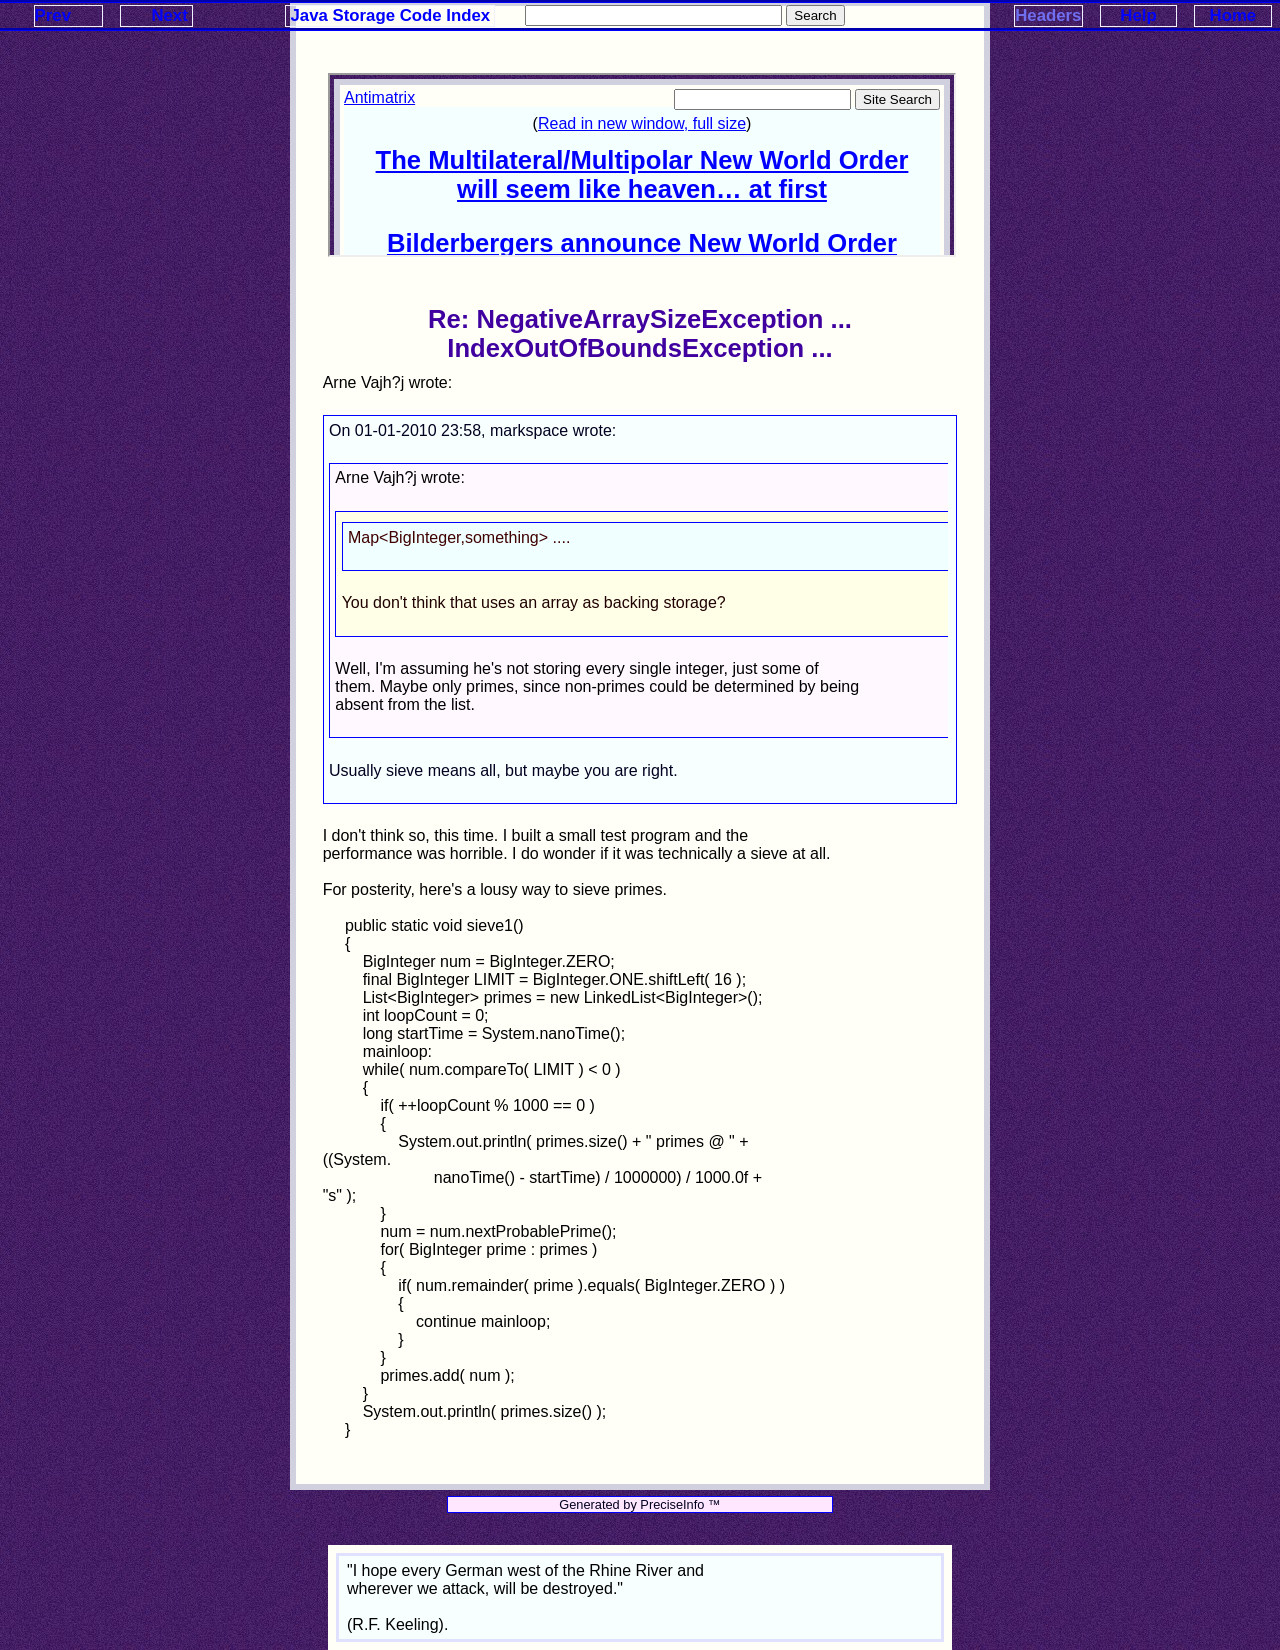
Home (1233, 15)
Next (169, 15)
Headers (1048, 15)
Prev (53, 15)
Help (1138, 15)
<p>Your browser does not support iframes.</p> (642, 165)
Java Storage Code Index (391, 15)
